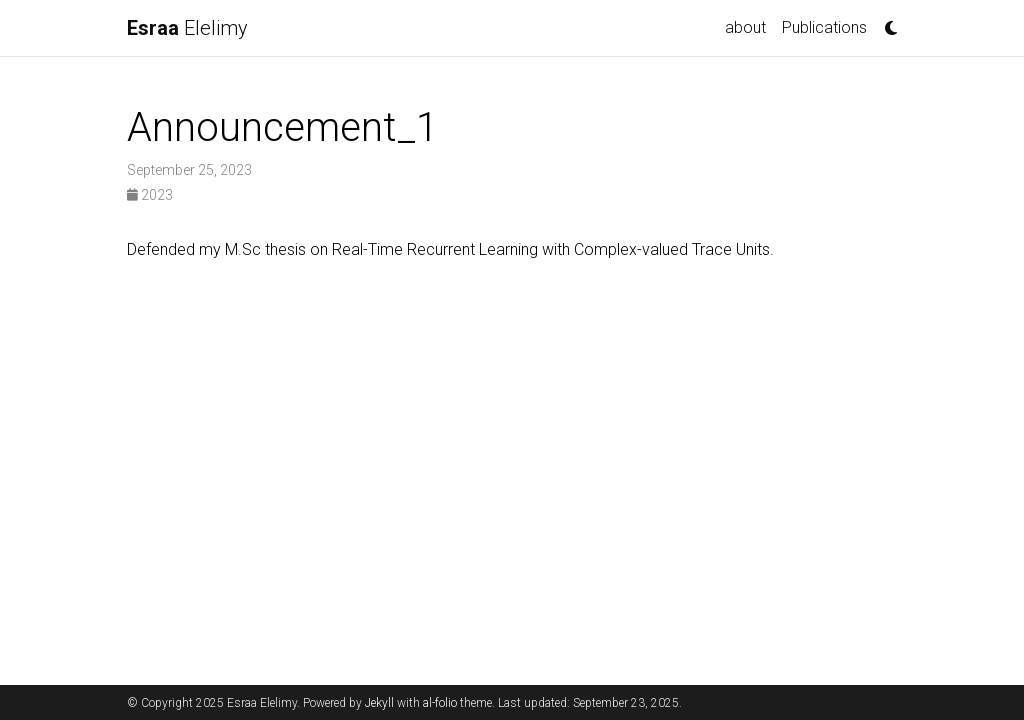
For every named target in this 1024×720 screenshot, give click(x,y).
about (745, 27)
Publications (824, 27)
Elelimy (187, 28)
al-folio (440, 703)
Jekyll (379, 703)
